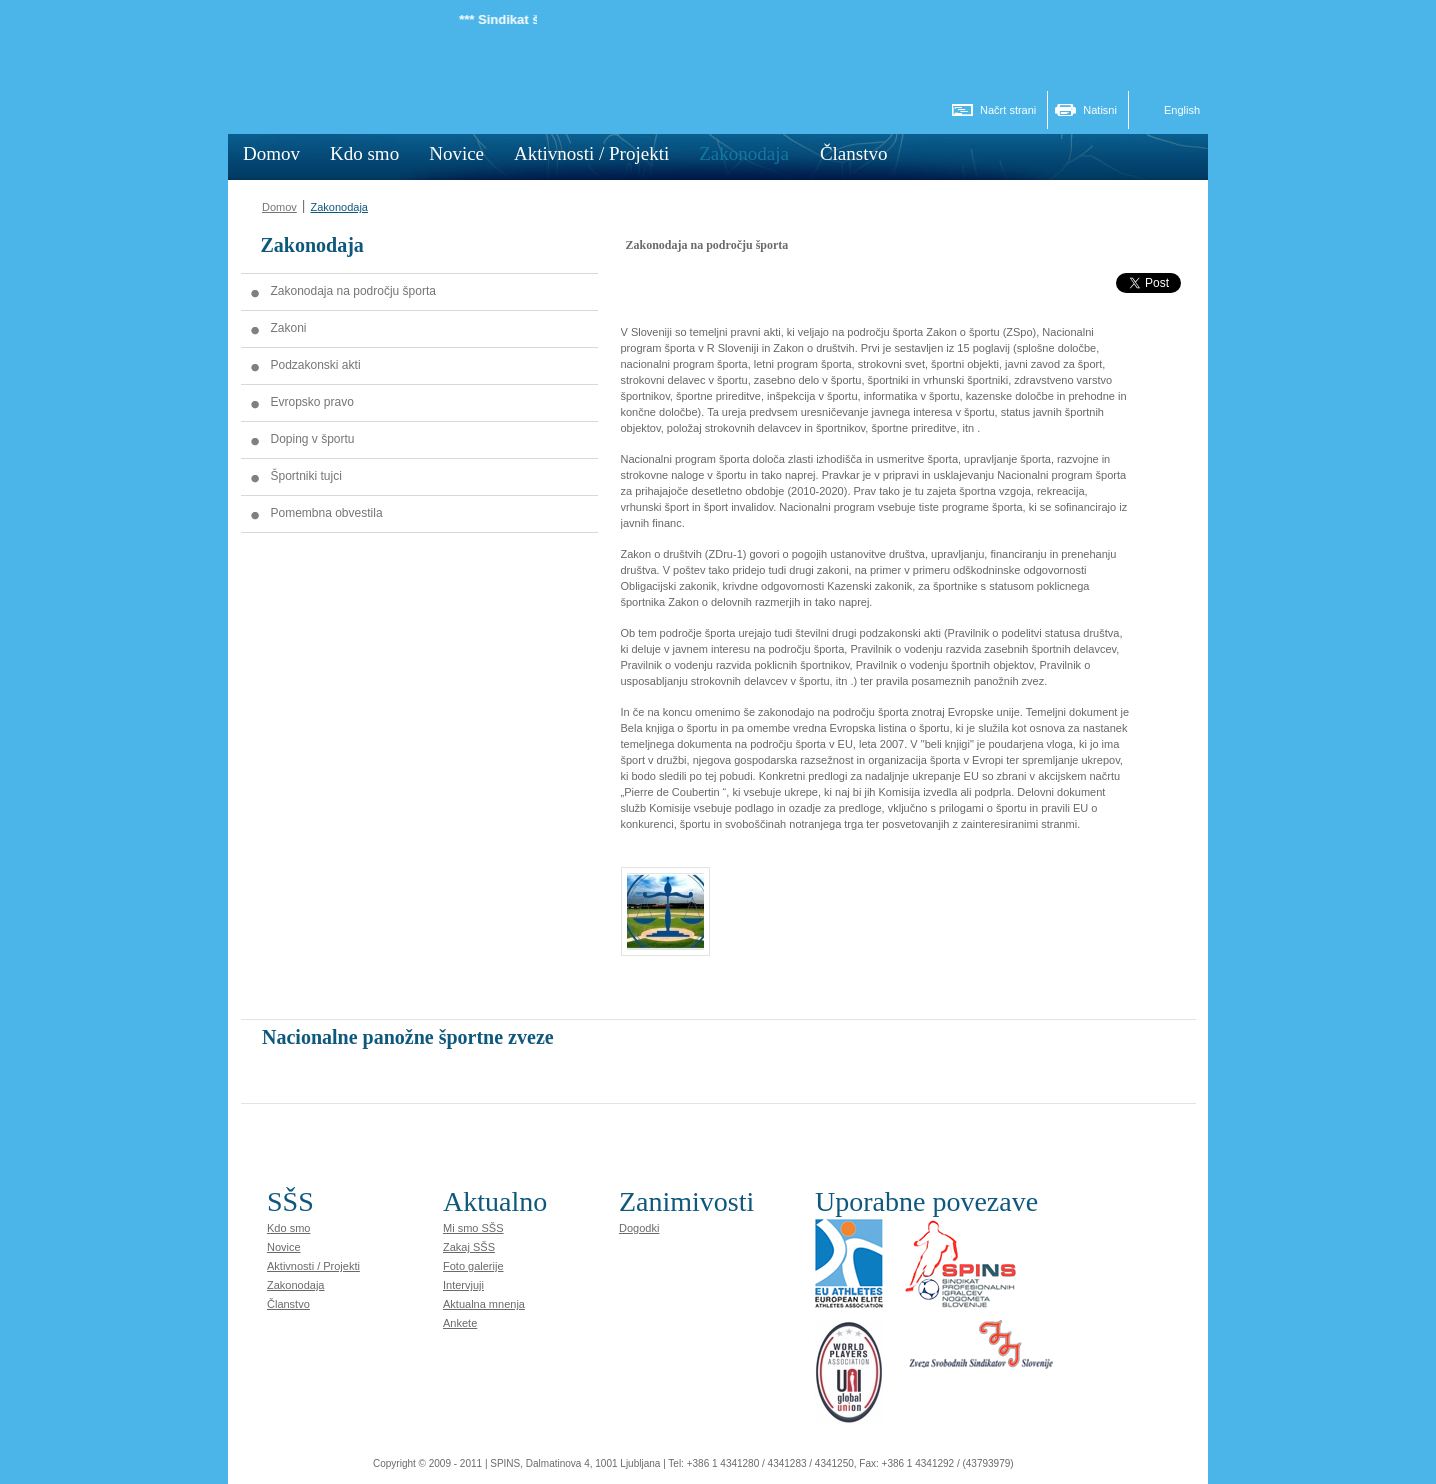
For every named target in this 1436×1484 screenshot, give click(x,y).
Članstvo (288, 1304)
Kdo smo (288, 1228)
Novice (284, 1247)
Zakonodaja (339, 207)
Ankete (460, 1323)
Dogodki (639, 1228)
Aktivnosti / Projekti (313, 1266)
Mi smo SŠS (473, 1228)
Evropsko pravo (312, 402)
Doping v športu (313, 439)
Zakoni (289, 328)
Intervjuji (463, 1285)
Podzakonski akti (316, 365)
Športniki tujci (306, 476)
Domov (279, 207)
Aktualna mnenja (484, 1304)
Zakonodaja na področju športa (353, 291)
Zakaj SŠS (469, 1247)
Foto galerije (473, 1266)
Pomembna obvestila (327, 513)
